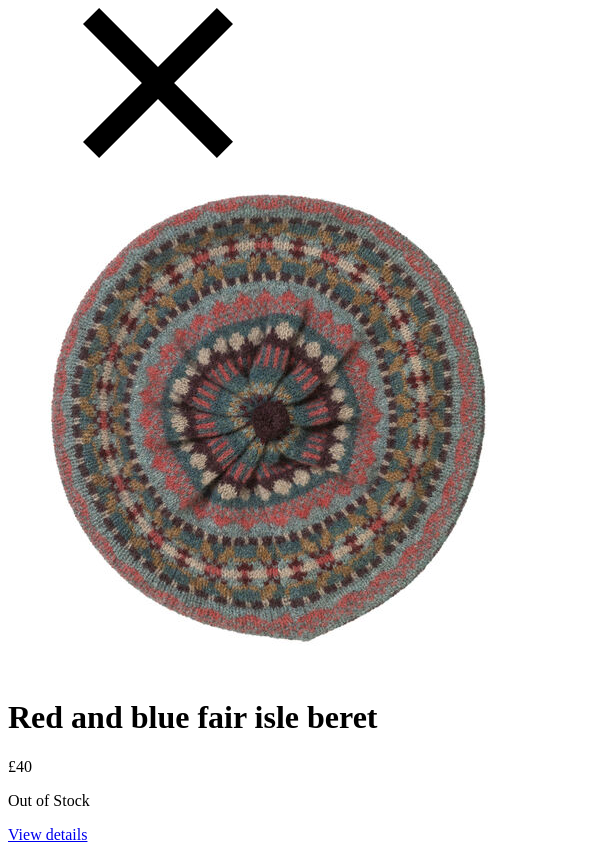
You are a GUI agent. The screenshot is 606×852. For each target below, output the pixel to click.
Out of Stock (49, 800)
